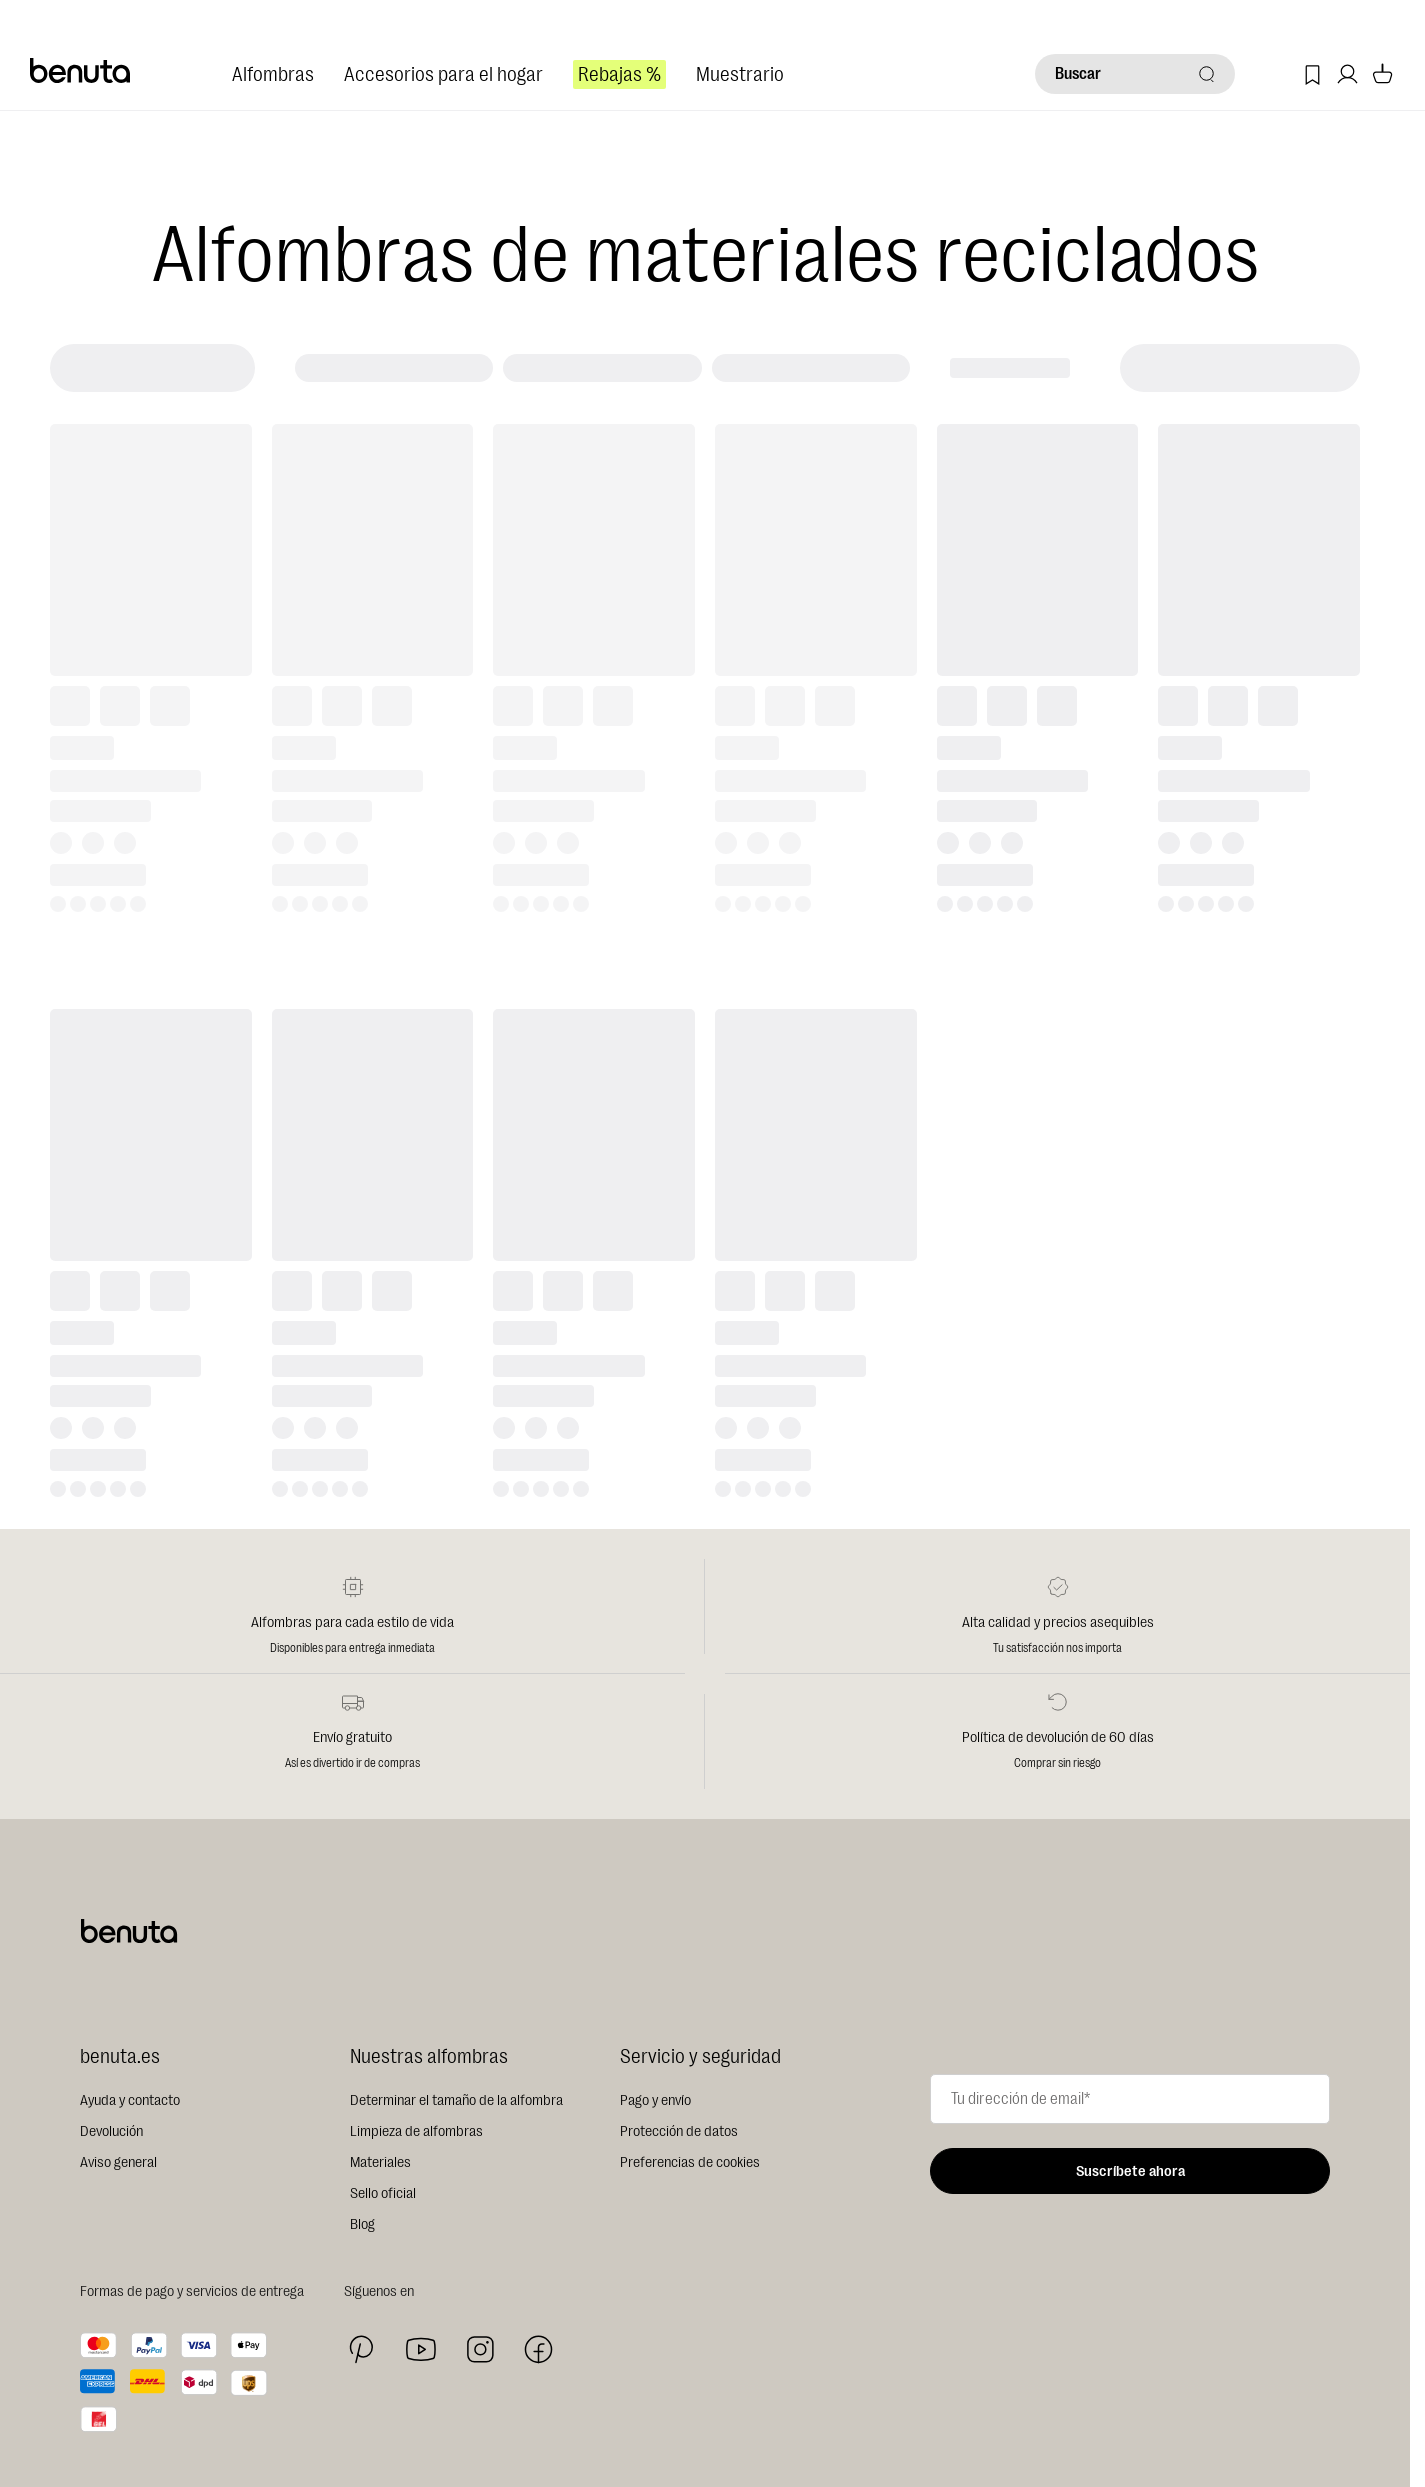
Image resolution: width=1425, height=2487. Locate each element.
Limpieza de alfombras (416, 2131)
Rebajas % (619, 74)
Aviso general (118, 2162)
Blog (362, 2224)
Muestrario (740, 74)
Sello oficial (383, 2193)
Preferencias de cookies (690, 2162)
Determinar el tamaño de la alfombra (456, 2100)
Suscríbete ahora (1130, 2171)
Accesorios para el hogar (443, 74)
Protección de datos (679, 2131)
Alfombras (273, 74)
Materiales (380, 2162)
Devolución (111, 2131)
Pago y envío (655, 2100)
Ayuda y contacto (130, 2100)
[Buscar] (1135, 74)
